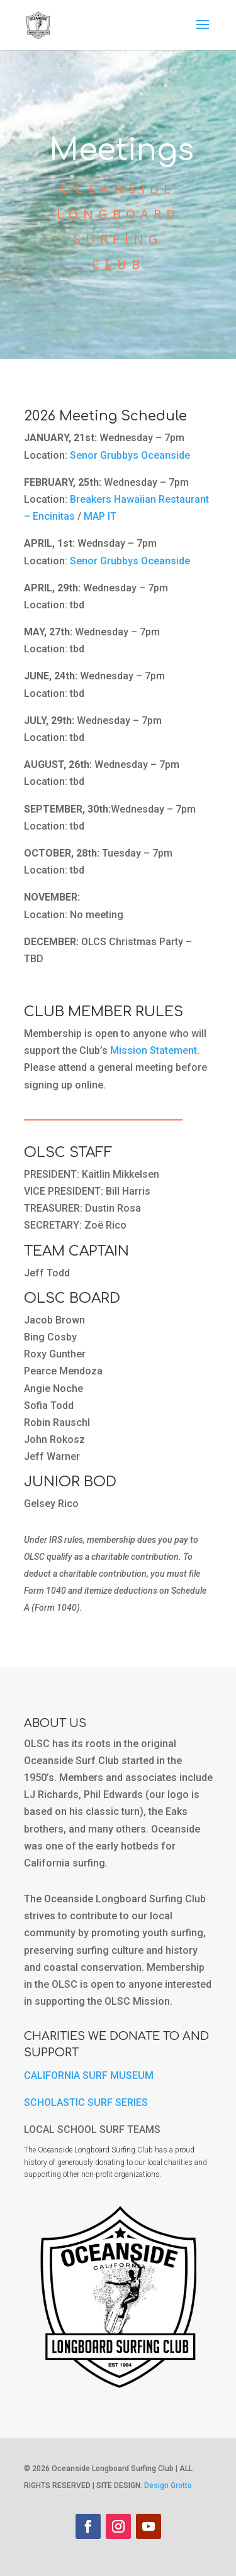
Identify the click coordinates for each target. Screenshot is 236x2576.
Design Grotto (168, 2485)
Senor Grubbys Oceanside (130, 455)
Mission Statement (153, 1050)
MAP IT (100, 516)
